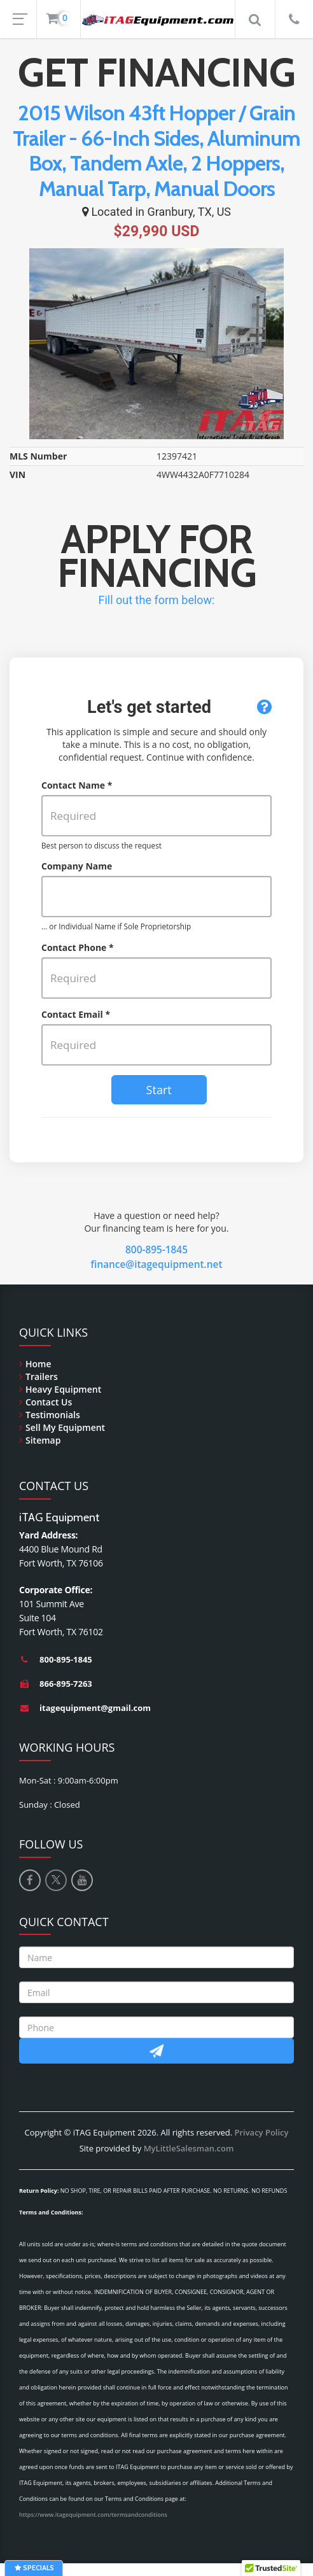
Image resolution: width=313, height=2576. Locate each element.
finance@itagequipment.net (157, 1264)
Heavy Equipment (63, 1389)
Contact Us (48, 1402)
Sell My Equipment (65, 1427)
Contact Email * (75, 1014)
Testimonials (52, 1415)
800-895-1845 (156, 1249)
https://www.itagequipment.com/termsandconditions (93, 2514)
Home (38, 1364)
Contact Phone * (77, 947)
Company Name (76, 866)
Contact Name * (76, 785)
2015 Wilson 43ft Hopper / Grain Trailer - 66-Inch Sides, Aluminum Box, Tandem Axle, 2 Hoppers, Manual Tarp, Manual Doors (156, 150)
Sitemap (42, 1440)
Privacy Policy (261, 2132)
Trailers (41, 1376)
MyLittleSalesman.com (189, 2148)
